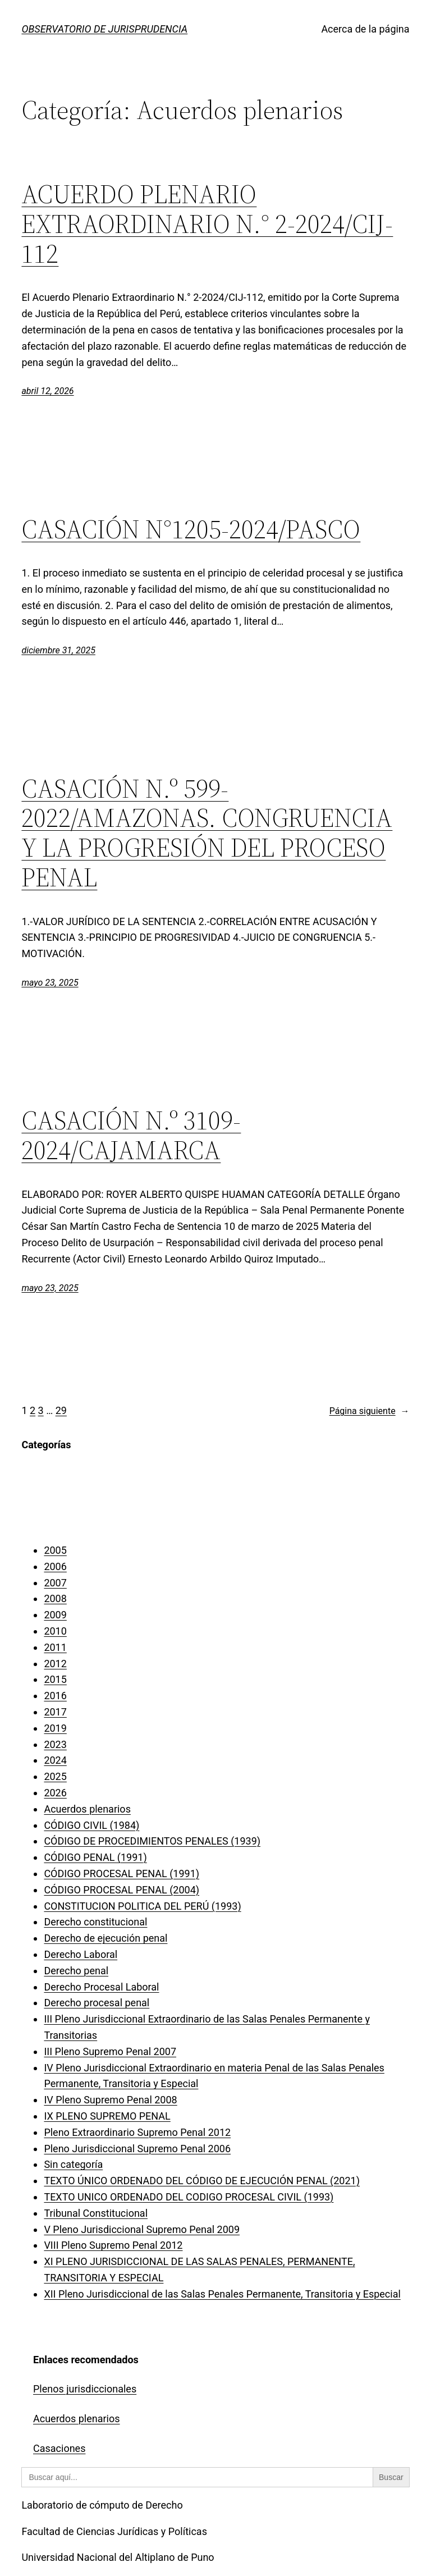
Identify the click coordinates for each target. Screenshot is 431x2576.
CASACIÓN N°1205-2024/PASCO (190, 529)
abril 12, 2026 (47, 391)
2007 (55, 1583)
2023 (55, 1744)
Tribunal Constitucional (96, 2213)
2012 (55, 1663)
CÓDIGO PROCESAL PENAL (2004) (121, 1890)
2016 (55, 1695)
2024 (55, 1760)
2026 (55, 1793)
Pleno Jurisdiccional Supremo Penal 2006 (137, 2148)
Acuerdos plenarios (87, 1809)
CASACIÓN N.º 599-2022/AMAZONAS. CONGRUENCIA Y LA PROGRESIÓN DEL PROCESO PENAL (206, 833)
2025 (55, 1776)
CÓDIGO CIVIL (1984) (91, 1825)
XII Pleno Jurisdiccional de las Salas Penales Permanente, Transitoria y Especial (222, 2294)
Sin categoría (73, 2164)
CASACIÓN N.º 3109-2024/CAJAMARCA (131, 1135)
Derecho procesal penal (96, 2002)
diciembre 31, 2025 (58, 650)
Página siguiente (369, 1411)
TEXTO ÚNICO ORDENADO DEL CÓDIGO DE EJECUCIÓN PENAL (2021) (202, 2180)
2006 (55, 1566)
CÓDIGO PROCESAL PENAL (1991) (121, 1873)
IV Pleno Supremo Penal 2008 (110, 2100)
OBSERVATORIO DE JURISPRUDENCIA (104, 29)
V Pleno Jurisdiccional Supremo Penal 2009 (142, 2229)
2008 (55, 1598)
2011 (55, 1647)
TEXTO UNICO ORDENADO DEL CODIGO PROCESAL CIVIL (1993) (188, 2197)
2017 (55, 1712)
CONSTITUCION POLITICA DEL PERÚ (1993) (142, 1906)
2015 (55, 1679)
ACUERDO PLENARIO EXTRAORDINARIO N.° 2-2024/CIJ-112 (207, 223)
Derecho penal (76, 1970)
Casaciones (59, 2448)
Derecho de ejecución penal (105, 1938)
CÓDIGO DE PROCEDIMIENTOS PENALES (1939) (152, 1841)
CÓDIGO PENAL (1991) (95, 1857)
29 (61, 1410)
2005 (55, 1550)
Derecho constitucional (95, 1922)
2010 (55, 1631)
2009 (55, 1615)
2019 (55, 1728)
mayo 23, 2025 (49, 982)
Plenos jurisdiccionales (84, 2389)
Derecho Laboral (80, 1954)
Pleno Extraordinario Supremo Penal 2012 (137, 2132)
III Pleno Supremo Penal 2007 (110, 2051)
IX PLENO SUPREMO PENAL (107, 2116)
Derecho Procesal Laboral (101, 1987)
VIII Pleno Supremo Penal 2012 (113, 2245)
